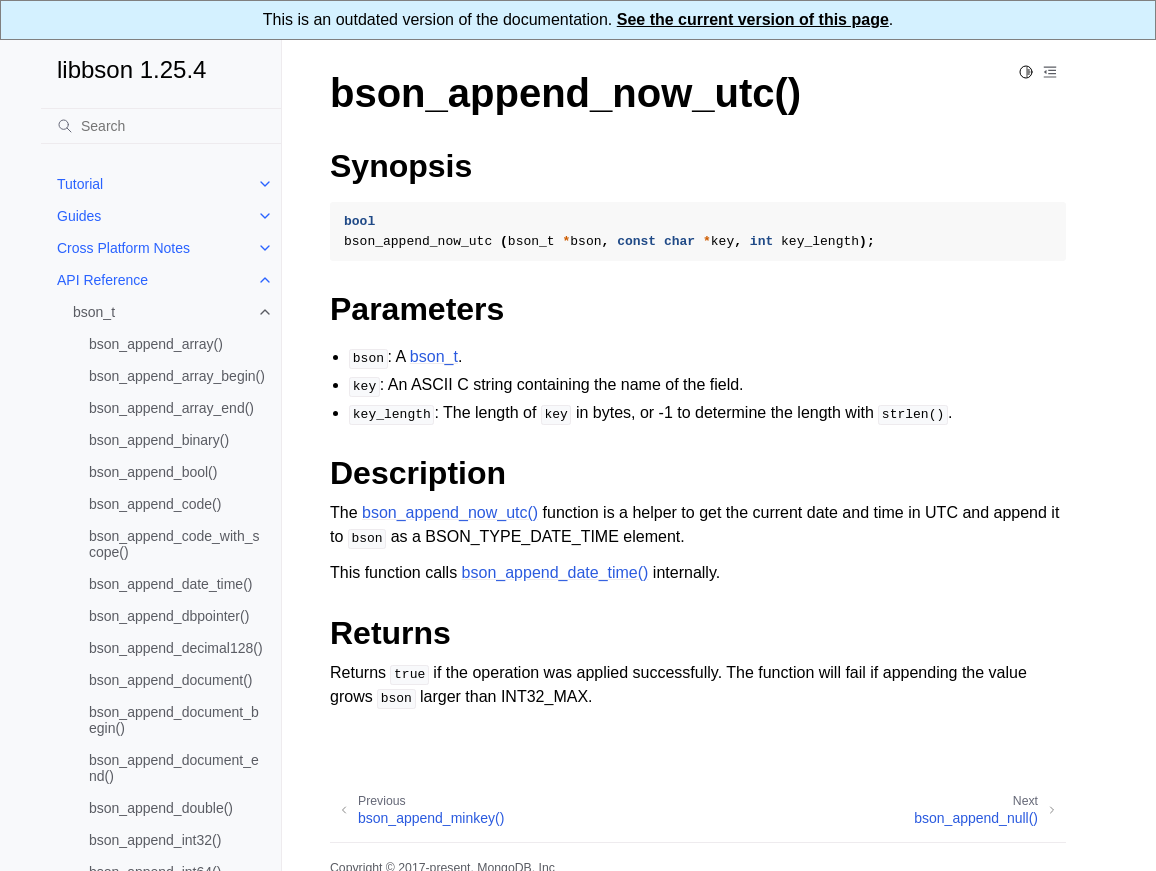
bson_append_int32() (155, 840)
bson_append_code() (155, 504)
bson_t (94, 312)
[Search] (161, 126)
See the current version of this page (753, 19)
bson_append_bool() (153, 472)
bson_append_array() (156, 344)
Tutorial (80, 184)
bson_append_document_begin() (174, 720)
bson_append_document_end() (174, 768)
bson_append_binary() (159, 440)
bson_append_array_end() (171, 408)
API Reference (102, 280)
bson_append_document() (170, 680)
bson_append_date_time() (170, 584)
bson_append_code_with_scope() (174, 544)
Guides (79, 216)
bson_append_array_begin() (177, 376)
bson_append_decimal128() (176, 648)
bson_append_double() (161, 808)
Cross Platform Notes (123, 248)
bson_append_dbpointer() (169, 616)
